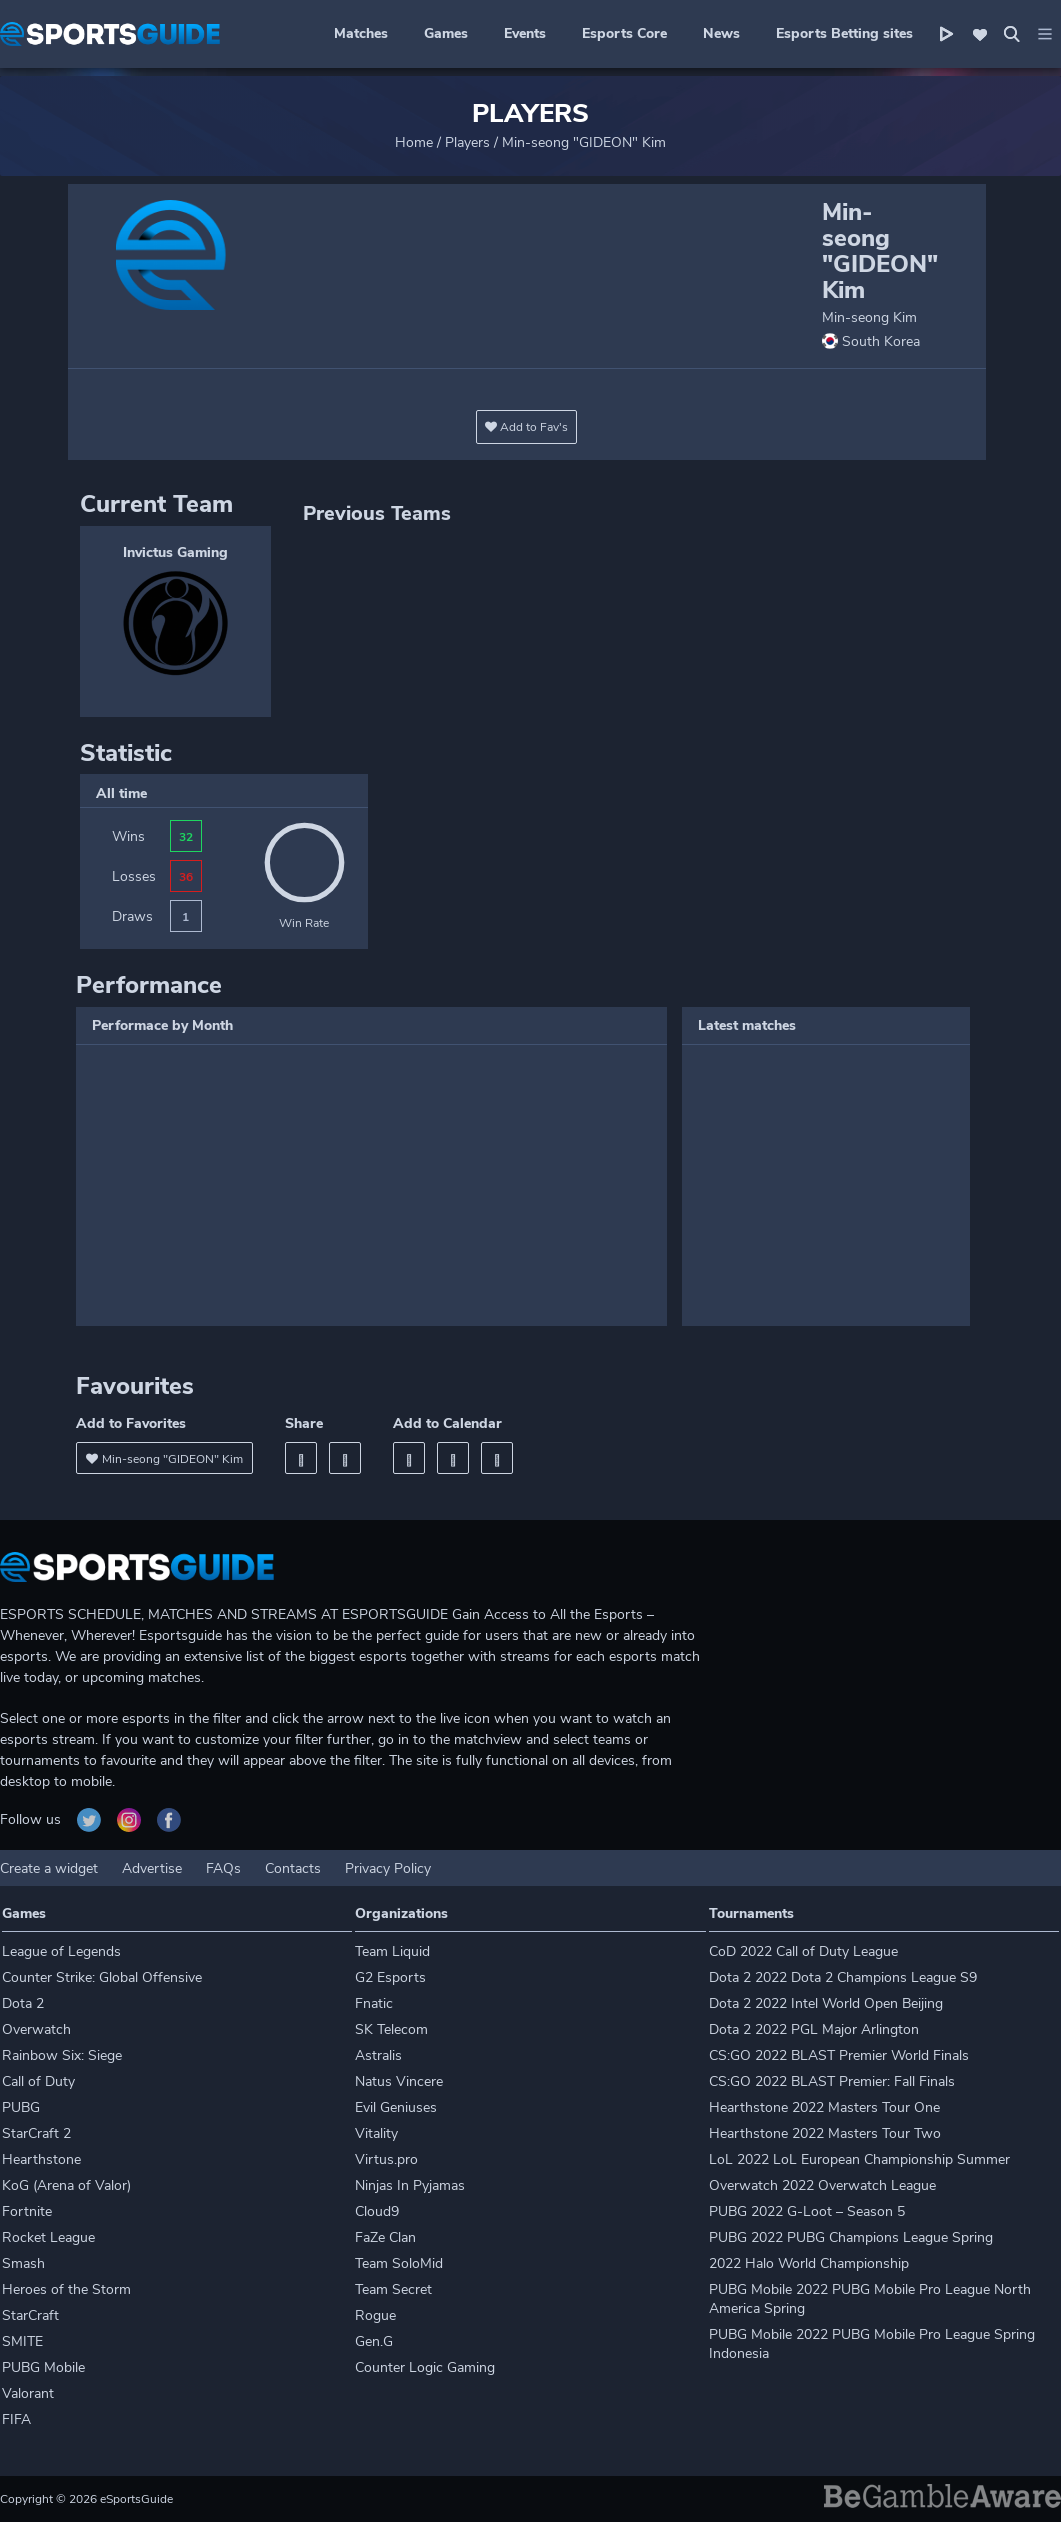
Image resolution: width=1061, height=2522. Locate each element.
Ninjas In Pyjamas (410, 2185)
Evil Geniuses (396, 2107)
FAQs (223, 1868)
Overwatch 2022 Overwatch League (822, 2185)
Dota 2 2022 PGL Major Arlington (814, 2029)
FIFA (16, 2419)
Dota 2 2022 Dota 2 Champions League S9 (843, 1977)
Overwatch (36, 2029)
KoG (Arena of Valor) (66, 2185)
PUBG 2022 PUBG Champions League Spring (851, 2237)
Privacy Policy (388, 1868)
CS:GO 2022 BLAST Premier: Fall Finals (832, 2081)
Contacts (293, 1868)
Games (446, 33)
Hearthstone (41, 2159)
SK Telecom (391, 2029)
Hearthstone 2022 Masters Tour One (824, 2107)
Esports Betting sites (844, 33)
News (721, 33)
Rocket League (48, 2237)
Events (525, 33)
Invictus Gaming (175, 552)
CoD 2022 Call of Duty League (803, 1951)
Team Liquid (392, 1951)
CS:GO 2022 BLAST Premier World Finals (839, 2055)
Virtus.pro (386, 2159)
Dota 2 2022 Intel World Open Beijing (826, 2003)
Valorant (28, 2393)
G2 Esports (390, 1977)
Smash (23, 2263)
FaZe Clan (385, 2237)
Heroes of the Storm (66, 2289)
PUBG (21, 2107)
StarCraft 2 (36, 2133)
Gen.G (374, 2341)
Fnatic (374, 2003)
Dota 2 (23, 2003)
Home (414, 142)
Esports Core (624, 33)
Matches (361, 33)
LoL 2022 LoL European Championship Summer (859, 2159)
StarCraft (30, 2315)
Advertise (152, 1868)
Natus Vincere (399, 2081)
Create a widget (49, 1868)
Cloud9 (377, 2211)
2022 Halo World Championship (809, 2263)
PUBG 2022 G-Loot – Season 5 (807, 2211)
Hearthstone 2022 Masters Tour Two (825, 2133)
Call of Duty (38, 2081)
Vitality (376, 2133)
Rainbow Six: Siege (62, 2055)
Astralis (378, 2055)
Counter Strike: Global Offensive (102, 1977)
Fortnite (27, 2211)
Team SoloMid (399, 2263)
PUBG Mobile (43, 2367)
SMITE (22, 2341)
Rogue (375, 2315)
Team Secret (393, 2289)
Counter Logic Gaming (425, 2367)
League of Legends (61, 1951)
